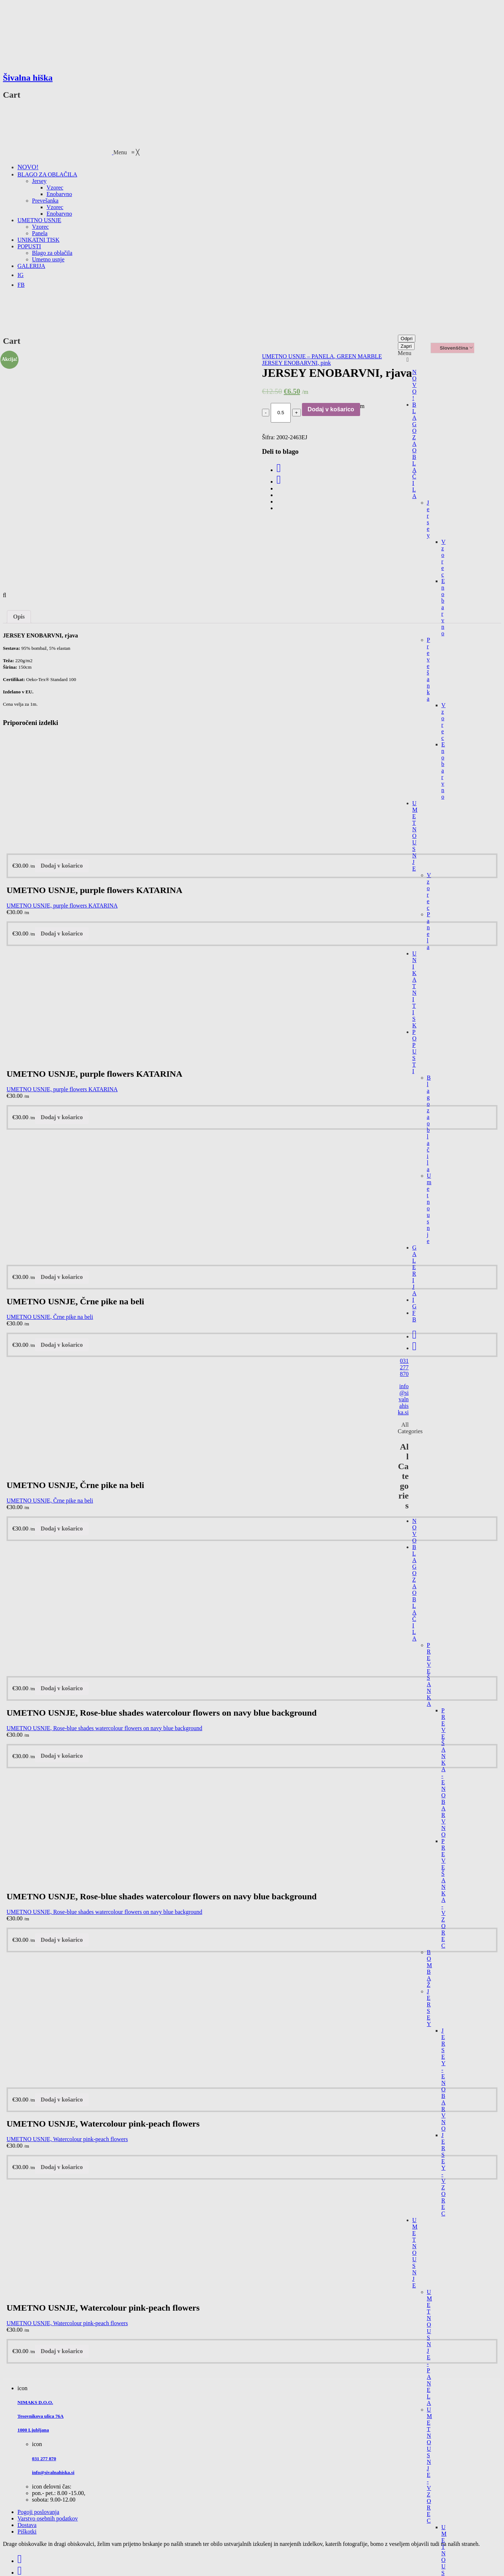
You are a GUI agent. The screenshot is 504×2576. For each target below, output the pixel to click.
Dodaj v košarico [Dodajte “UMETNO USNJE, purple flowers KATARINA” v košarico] (62, 866)
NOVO (414, 1531)
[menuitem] (28, 167)
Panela (428, 930)
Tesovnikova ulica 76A (40, 2416)
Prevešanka (428, 669)
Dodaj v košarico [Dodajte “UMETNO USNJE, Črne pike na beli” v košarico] (62, 1277)
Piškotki (26, 2531)
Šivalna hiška (28, 77)
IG (414, 1303)
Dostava (26, 2525)
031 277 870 (404, 1367)
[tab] (19, 616)
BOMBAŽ (429, 1968)
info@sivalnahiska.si (403, 1399)
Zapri (406, 346)
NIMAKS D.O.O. (35, 2402)
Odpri (407, 338)
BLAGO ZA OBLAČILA (414, 450)
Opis (19, 617)
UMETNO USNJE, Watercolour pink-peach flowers (67, 2139)
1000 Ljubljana (33, 2430)
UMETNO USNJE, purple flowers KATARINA (62, 905)
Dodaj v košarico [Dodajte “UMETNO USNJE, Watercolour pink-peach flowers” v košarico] (62, 2099)
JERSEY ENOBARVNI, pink (296, 363)
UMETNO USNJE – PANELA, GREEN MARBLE (322, 356)
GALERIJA (414, 1270)
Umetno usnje (429, 1208)
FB (414, 1316)
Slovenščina (450, 348)
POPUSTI (414, 1051)
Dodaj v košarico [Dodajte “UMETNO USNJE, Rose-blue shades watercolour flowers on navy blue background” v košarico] (62, 1688)
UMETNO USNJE (415, 836)
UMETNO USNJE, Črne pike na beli (50, 1317)
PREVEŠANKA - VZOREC (443, 1893)
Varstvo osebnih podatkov (47, 2518)
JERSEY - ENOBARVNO (443, 2079)
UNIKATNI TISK (414, 989)
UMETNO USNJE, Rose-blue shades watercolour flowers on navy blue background (104, 1728)
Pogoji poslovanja (38, 2512)
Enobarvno (443, 607)
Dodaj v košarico (331, 409)
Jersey (428, 519)
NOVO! (414, 385)
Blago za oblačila (429, 1123)
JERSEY (429, 2007)
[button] (126, 152)
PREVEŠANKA (429, 1674)
